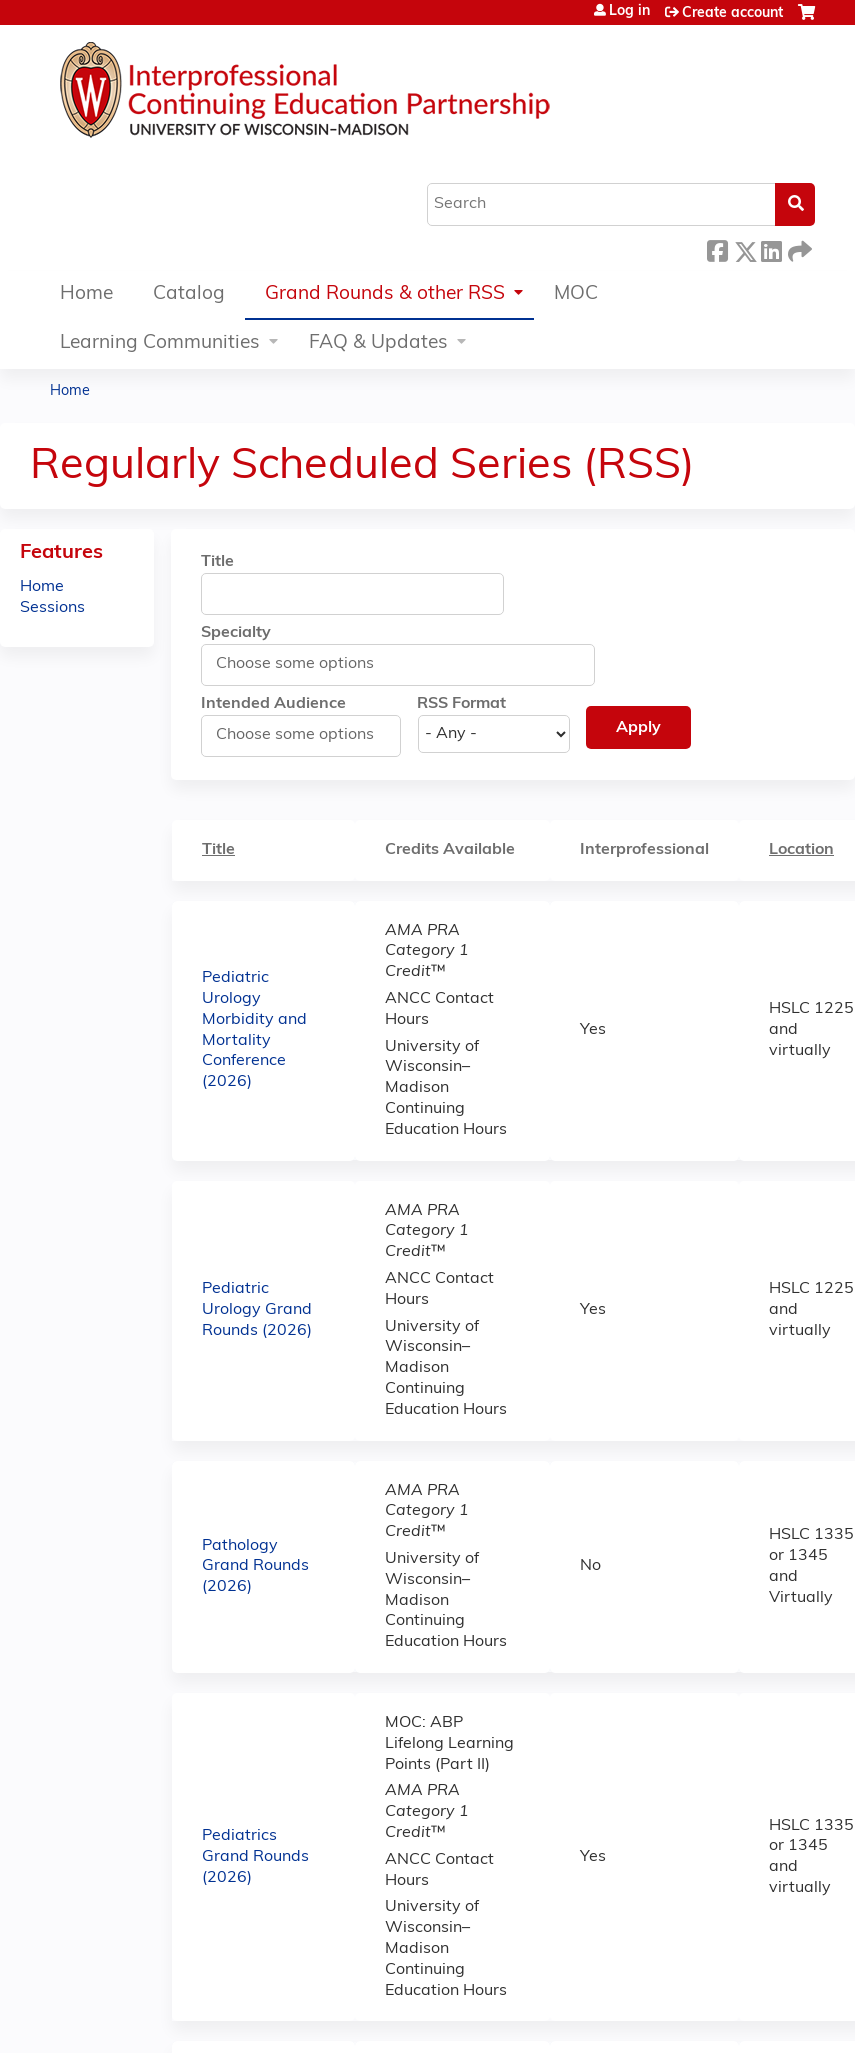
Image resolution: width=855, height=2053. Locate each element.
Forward (798, 248)
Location (811, 849)
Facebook (717, 248)
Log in (629, 12)
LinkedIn (771, 248)
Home (86, 294)
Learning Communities (160, 343)
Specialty (236, 633)
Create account (732, 13)
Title (217, 562)
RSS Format (461, 704)
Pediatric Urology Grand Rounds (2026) (257, 1310)
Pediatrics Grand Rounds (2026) (255, 1857)
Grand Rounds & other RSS (385, 294)
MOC (576, 294)
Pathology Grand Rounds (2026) (255, 1567)
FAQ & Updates (378, 343)
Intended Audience (273, 704)
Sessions (52, 608)
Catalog (189, 294)
